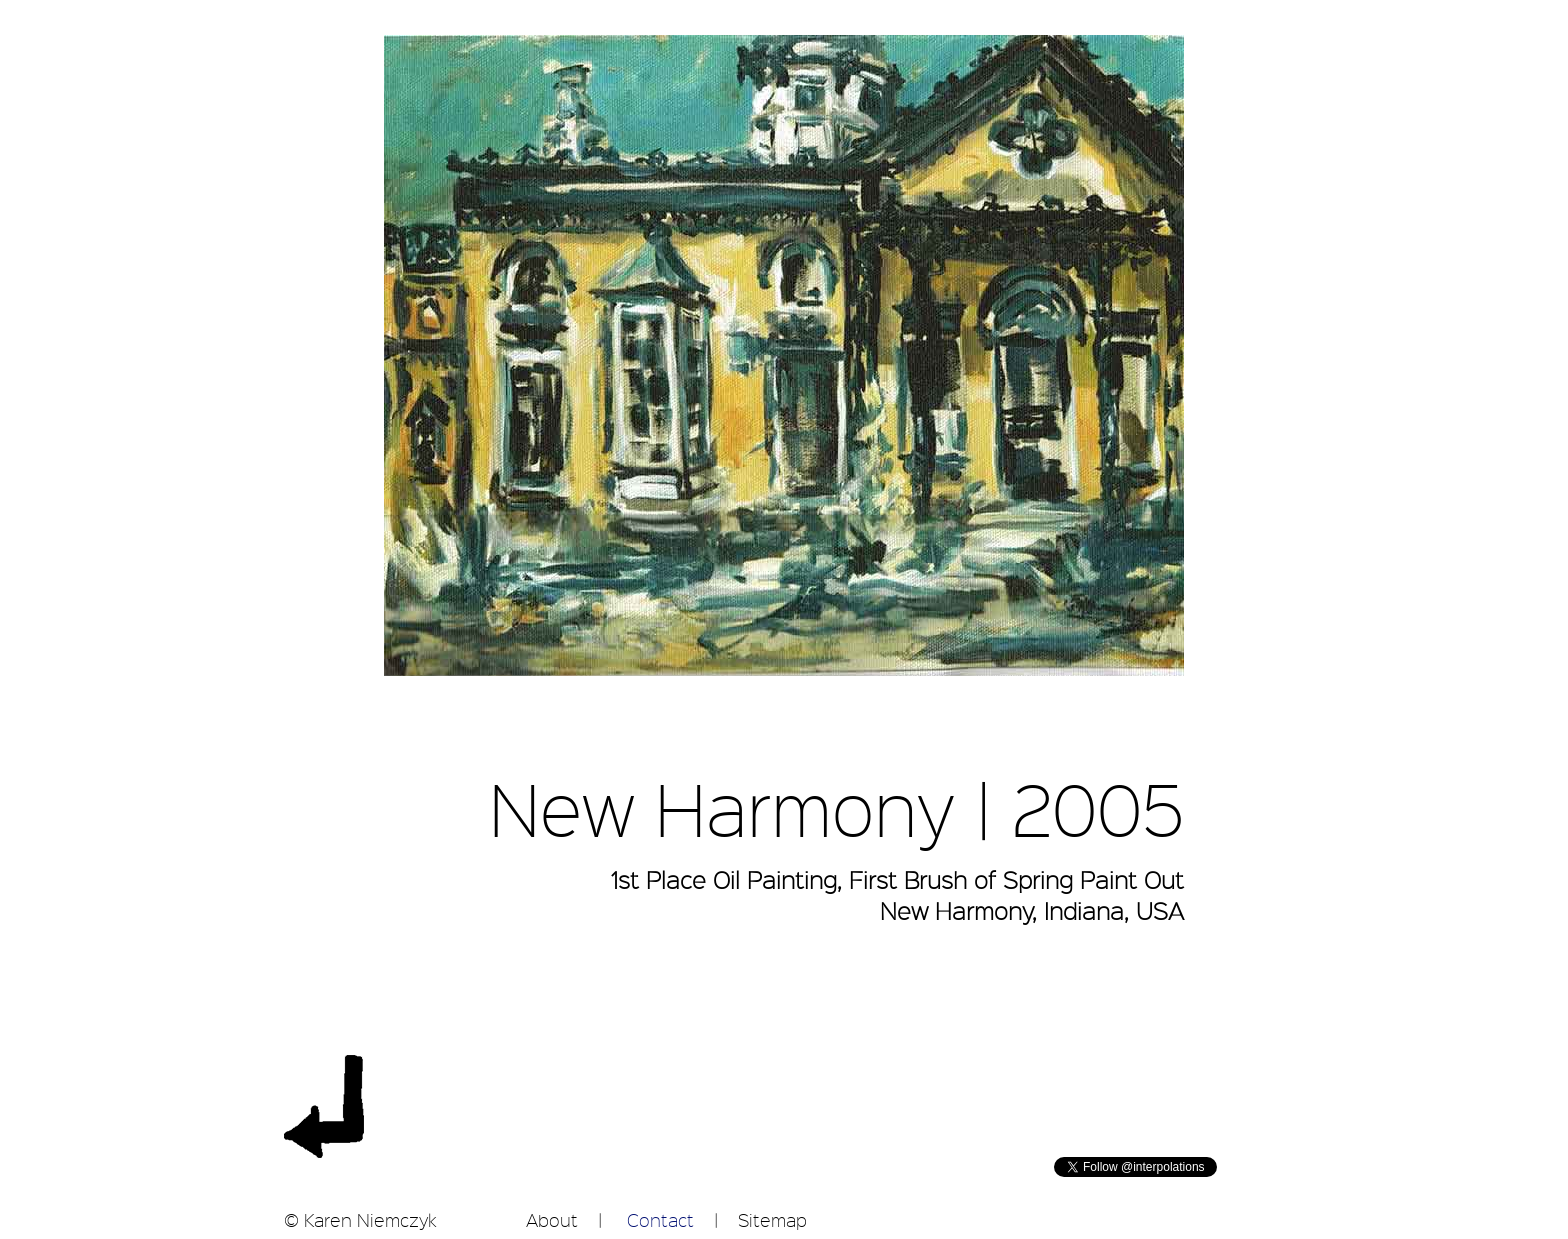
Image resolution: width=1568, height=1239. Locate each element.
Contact (660, 1219)
